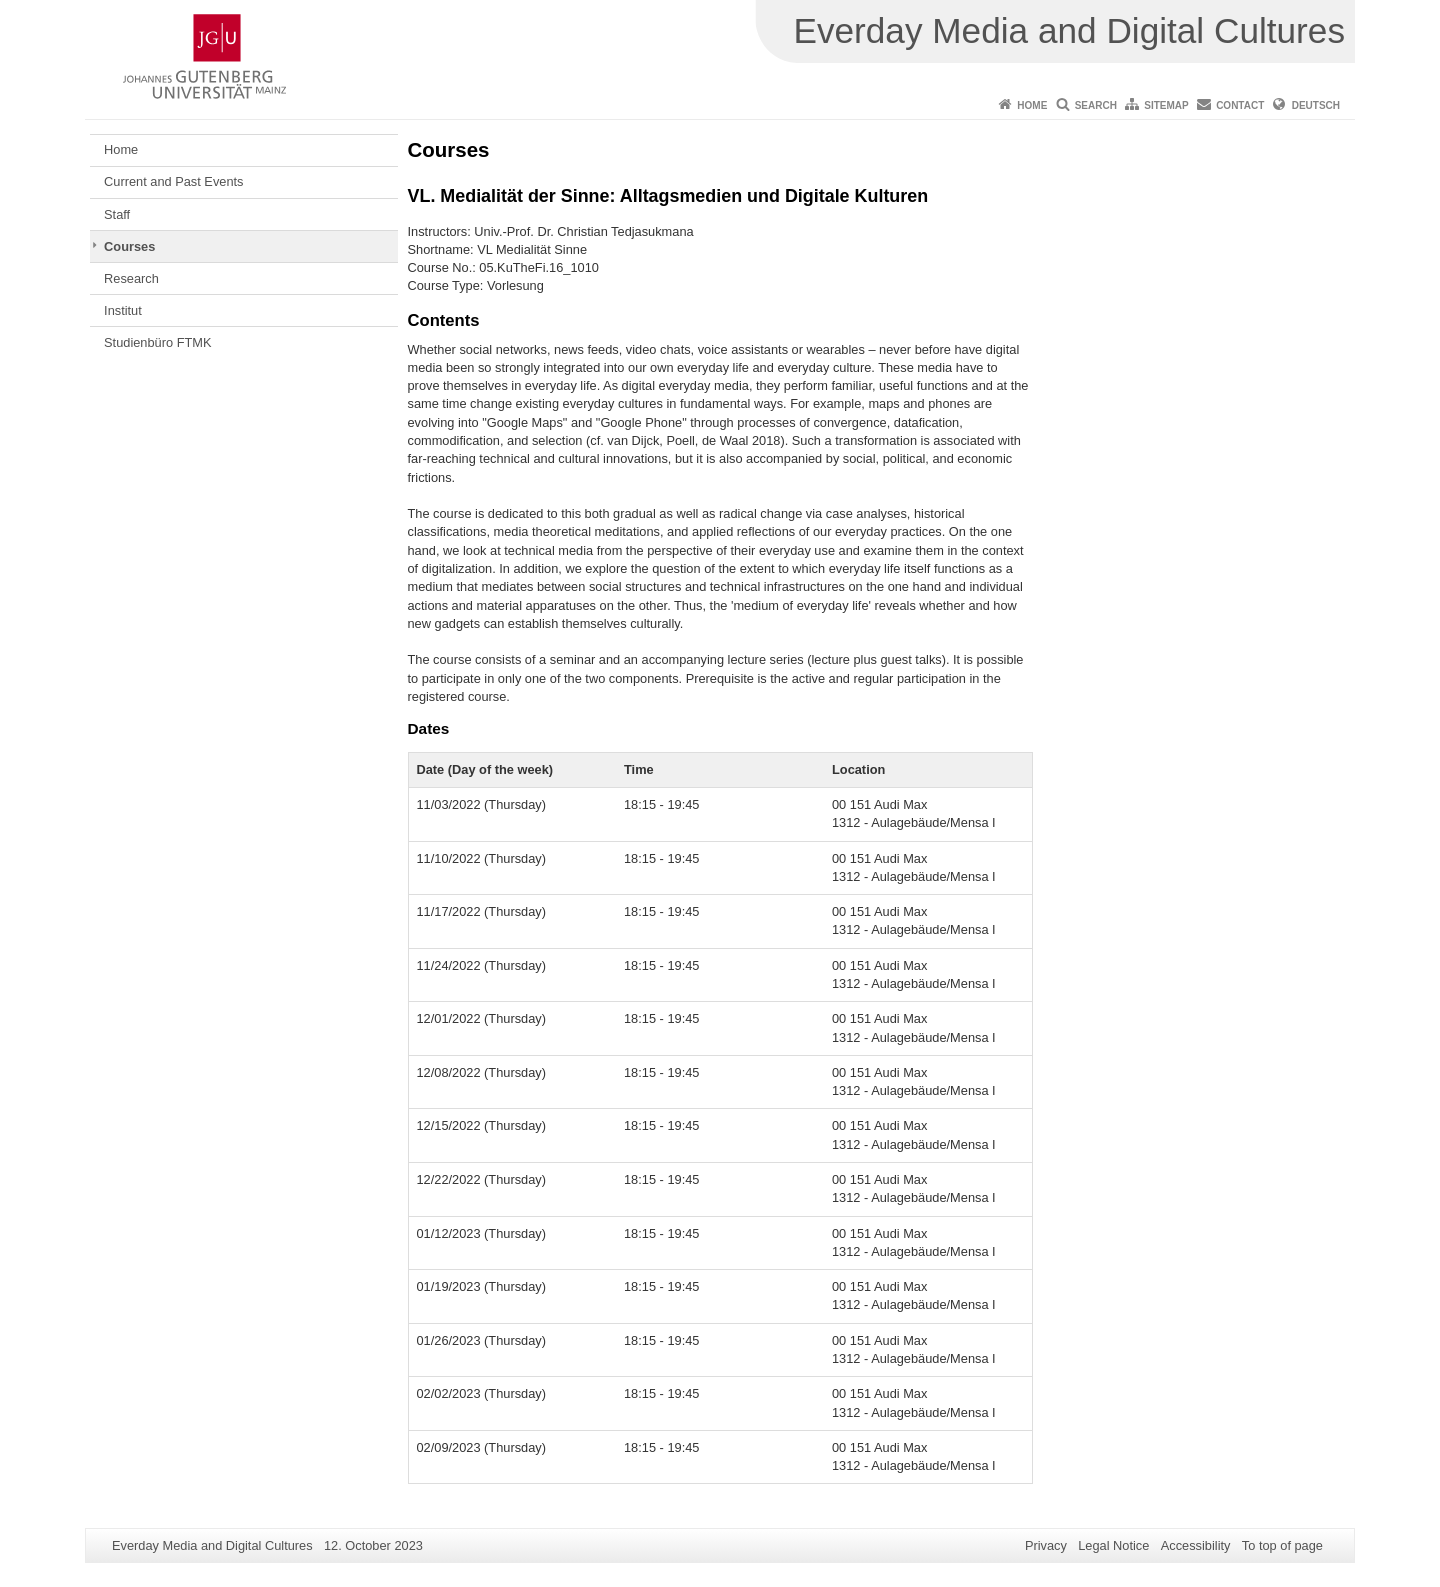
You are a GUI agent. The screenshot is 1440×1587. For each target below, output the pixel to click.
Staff (117, 214)
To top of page (1282, 1545)
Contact (1240, 105)
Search (1096, 105)
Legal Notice (1113, 1545)
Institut (123, 310)
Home (1032, 105)
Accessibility (1196, 1545)
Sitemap (1166, 105)
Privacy (1046, 1545)
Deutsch (1316, 105)
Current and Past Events (173, 181)
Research (131, 278)
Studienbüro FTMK (157, 342)
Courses (129, 246)
